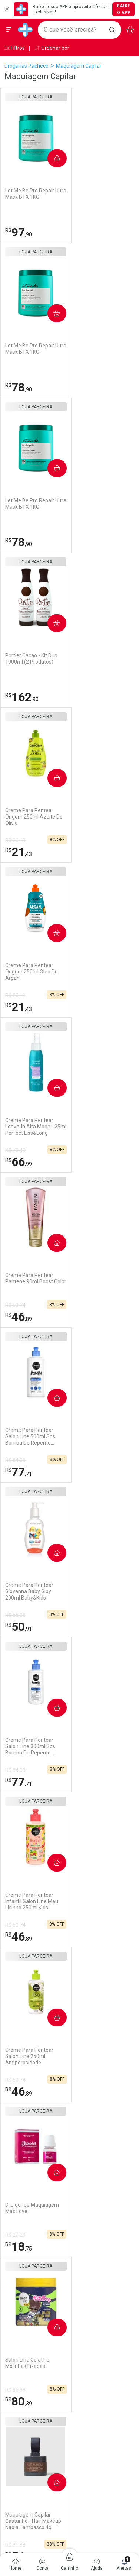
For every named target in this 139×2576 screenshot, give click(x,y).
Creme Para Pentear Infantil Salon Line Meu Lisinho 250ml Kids (100, 971)
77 (18, 852)
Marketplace (19, 2149)
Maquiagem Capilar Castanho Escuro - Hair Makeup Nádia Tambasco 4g (34, 1591)
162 (90, 387)
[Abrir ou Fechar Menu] (9, 30)
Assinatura (87, 2070)
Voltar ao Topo (69, 2338)
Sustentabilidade (24, 2062)
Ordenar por (51, 48)
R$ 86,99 (15, 1305)
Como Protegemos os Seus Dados (99, 2137)
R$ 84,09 (15, 840)
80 (18, 1317)
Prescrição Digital (94, 2060)
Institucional (23, 2010)
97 (18, 232)
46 (87, 697)
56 (87, 1317)
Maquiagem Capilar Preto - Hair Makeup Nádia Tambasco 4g (104, 1436)
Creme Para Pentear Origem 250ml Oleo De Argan (100, 507)
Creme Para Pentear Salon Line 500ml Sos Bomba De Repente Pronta (30, 816)
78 (87, 232)
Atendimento (24, 2088)
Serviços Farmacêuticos (102, 2051)
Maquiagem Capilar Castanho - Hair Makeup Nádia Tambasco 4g (102, 1281)
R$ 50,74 (84, 685)
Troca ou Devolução (27, 2140)
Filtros (14, 48)
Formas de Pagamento (31, 2111)
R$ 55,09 (84, 840)
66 (18, 697)
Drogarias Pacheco (26, 66)
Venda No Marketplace (30, 2023)
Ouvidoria (15, 2043)
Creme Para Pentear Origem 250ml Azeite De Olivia (34, 507)
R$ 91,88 (84, 1305)
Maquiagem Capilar (79, 66)
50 (87, 852)
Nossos (104, 2014)
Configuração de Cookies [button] (103, 2150)
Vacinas (83, 2031)
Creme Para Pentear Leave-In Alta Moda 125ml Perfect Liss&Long (34, 661)
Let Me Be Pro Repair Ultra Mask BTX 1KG (29, 194)
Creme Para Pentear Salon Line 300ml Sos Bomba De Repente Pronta (30, 971)
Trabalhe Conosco (25, 2033)
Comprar (53, 158)
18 (87, 1162)
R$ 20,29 (84, 1150)
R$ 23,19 (15, 531)
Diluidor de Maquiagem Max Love (101, 1123)
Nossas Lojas (19, 2052)
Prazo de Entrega (24, 2120)
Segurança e (104, 2092)
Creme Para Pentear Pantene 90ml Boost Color (98, 661)
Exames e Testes (94, 2041)
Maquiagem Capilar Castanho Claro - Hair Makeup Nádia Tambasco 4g (34, 1436)
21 (18, 542)
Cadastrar (69, 1752)
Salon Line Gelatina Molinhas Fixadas (27, 1278)
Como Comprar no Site (31, 2101)
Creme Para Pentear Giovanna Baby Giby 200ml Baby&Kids (98, 816)
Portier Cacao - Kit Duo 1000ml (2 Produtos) (100, 349)
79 (18, 1472)
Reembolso (17, 2130)
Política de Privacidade (100, 2109)
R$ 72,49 (15, 685)
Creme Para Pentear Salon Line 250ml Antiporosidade (29, 1126)
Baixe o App (123, 9)
